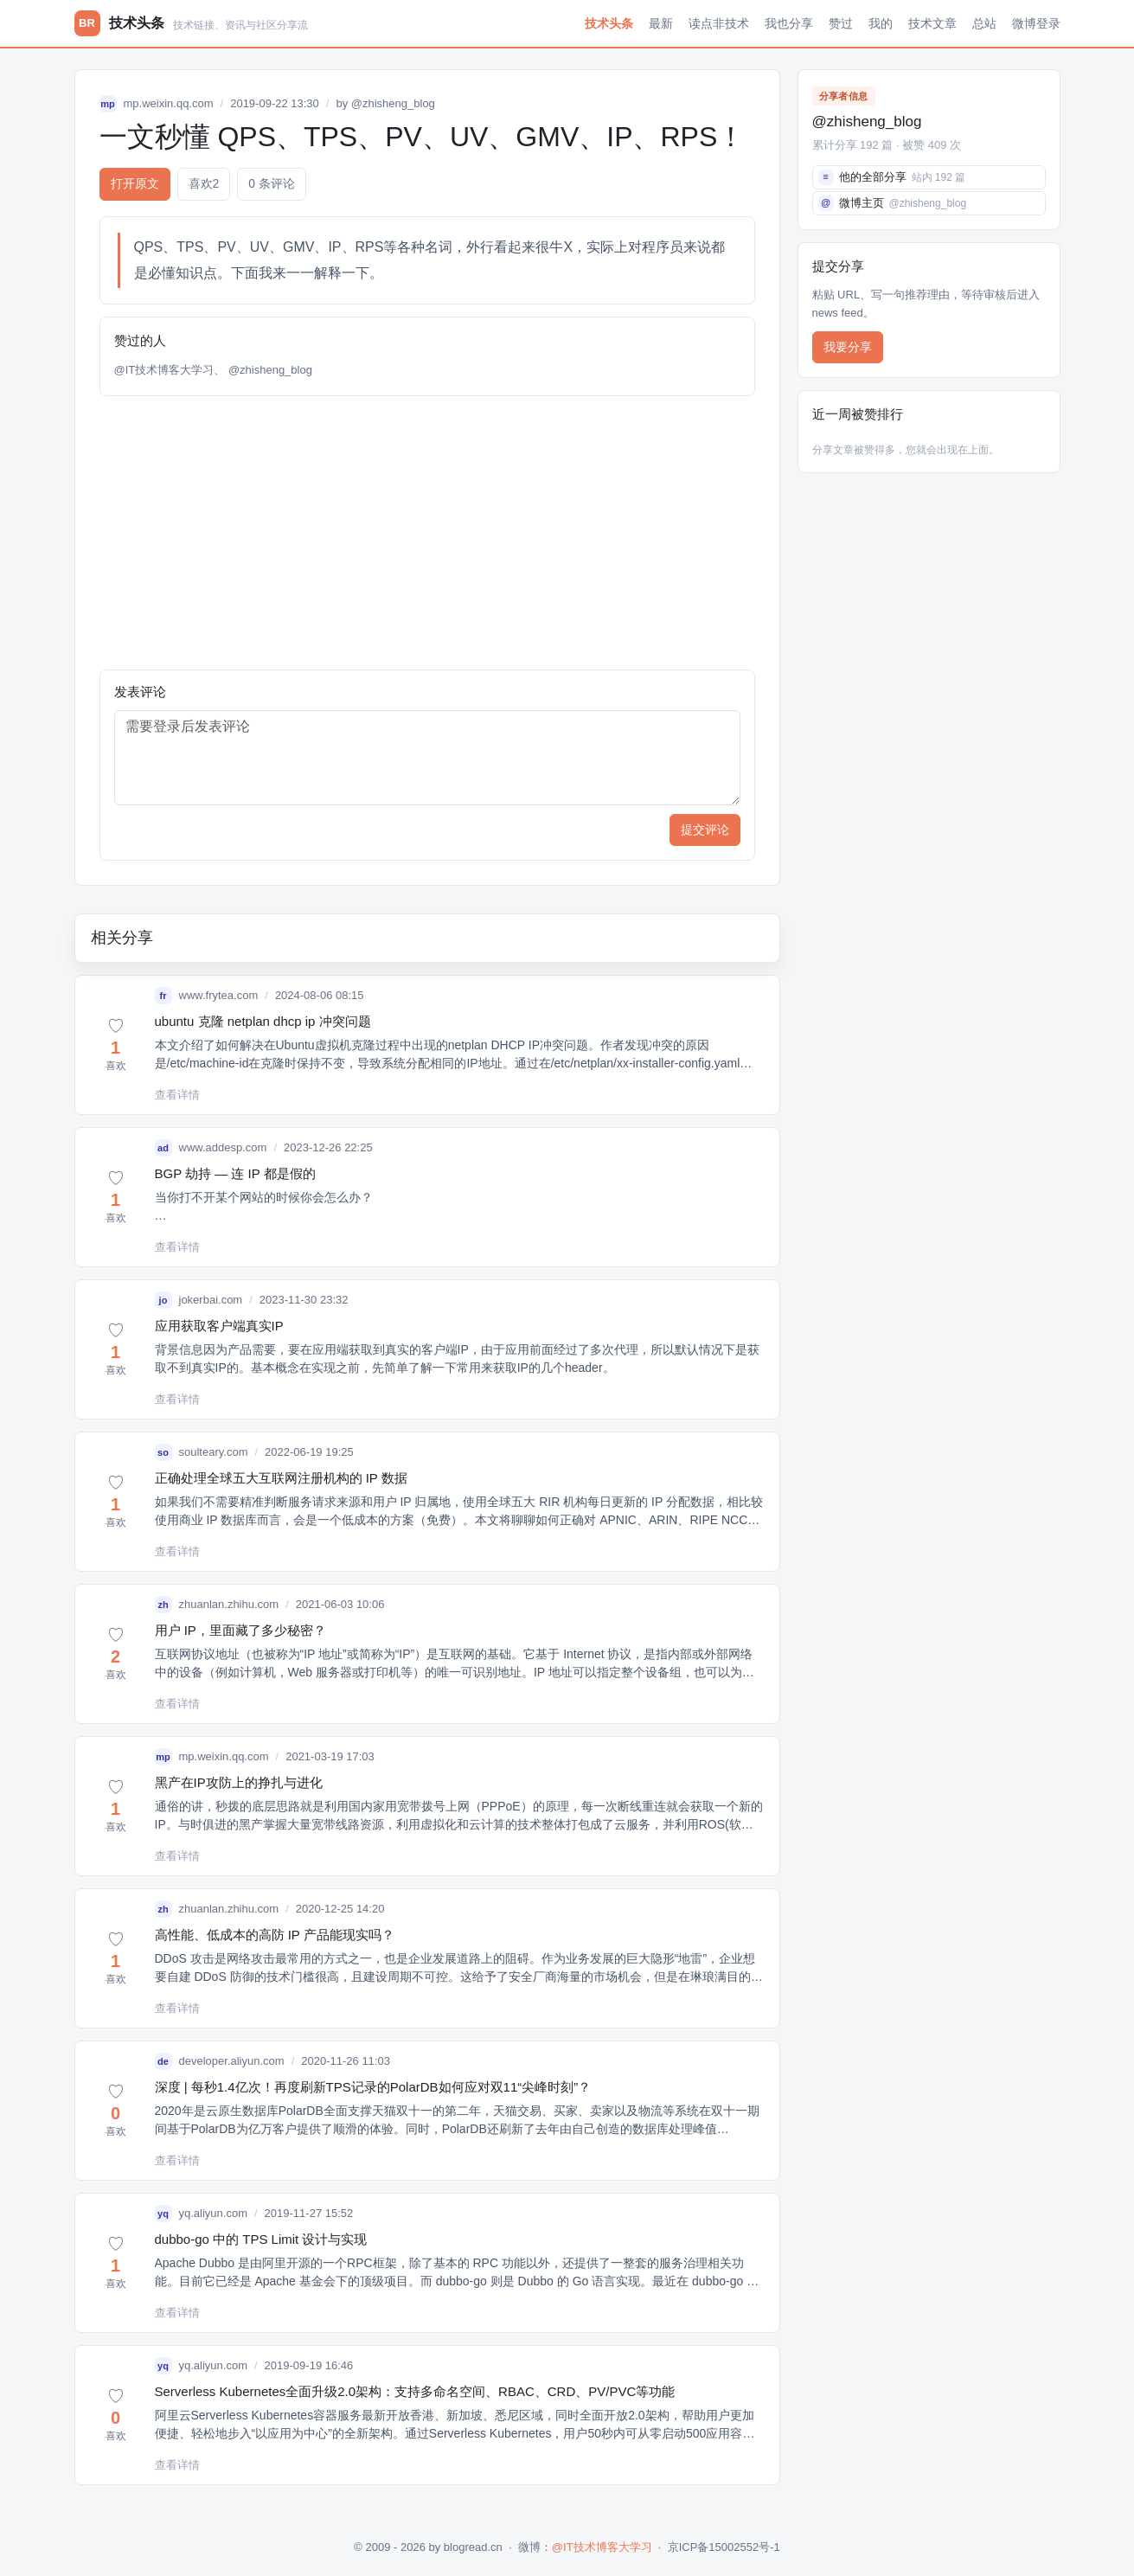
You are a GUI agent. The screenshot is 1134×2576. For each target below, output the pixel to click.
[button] (116, 1045)
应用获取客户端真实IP (219, 1325)
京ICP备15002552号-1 (724, 2547)
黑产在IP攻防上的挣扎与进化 (239, 1782)
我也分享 (789, 23)
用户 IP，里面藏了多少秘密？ (240, 1630)
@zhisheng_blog (393, 103)
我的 (880, 23)
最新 (661, 23)
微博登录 (1036, 23)
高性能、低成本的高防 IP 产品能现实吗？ (274, 1934)
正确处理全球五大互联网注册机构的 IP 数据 (281, 1478)
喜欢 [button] (204, 184)
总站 (984, 23)
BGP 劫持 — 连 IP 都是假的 (235, 1173)
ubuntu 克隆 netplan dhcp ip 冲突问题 (263, 1021)
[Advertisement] (427, 533)
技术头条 (609, 23)
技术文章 (932, 23)
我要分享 (847, 347)
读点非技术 (719, 23)
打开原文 (135, 183)
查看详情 (177, 1094)
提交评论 (705, 829)
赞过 (841, 23)
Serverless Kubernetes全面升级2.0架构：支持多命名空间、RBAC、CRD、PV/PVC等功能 (415, 2391)
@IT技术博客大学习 (164, 369)
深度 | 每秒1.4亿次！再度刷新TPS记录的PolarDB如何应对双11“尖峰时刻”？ (373, 2086)
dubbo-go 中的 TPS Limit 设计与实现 (261, 2239)
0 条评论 (271, 183)
